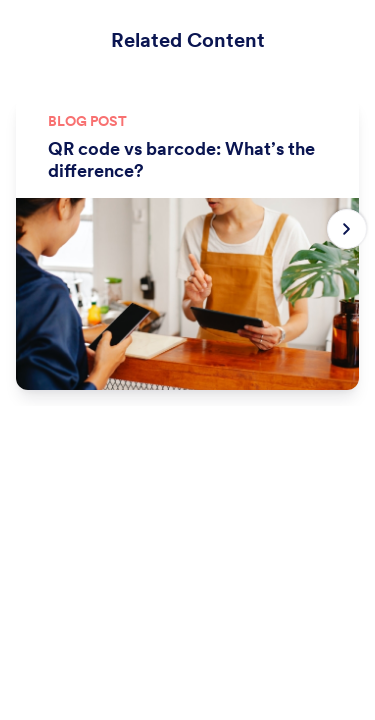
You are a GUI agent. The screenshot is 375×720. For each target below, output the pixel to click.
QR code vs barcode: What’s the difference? (181, 160)
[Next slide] (347, 229)
